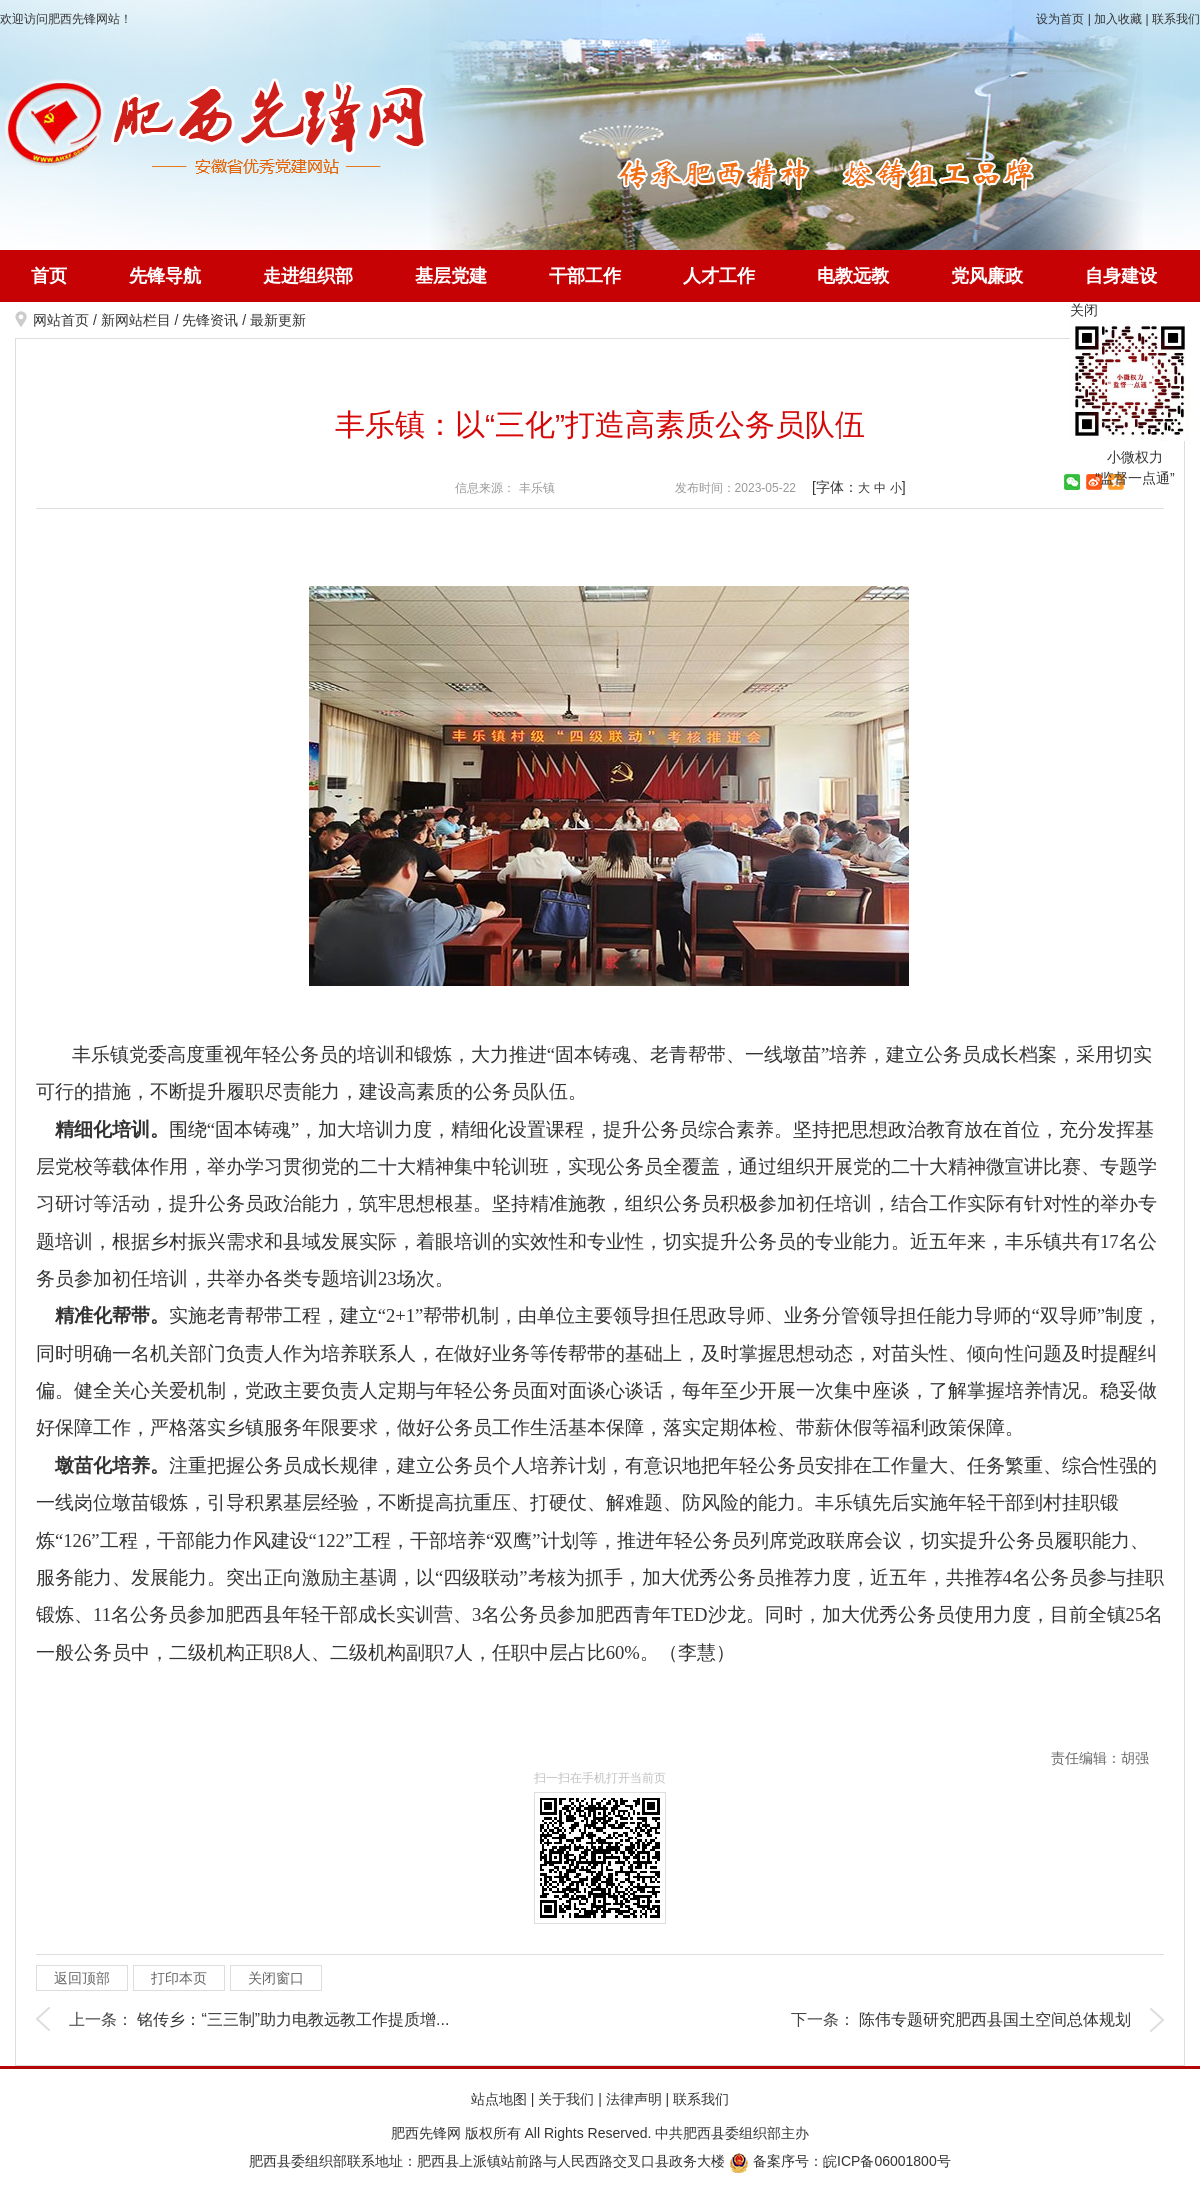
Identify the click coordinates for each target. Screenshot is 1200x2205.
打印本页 (179, 1978)
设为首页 (1060, 19)
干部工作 (585, 276)
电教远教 (853, 276)
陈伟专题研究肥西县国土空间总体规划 (995, 2019)
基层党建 (451, 276)
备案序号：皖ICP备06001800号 (840, 2161)
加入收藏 (1118, 19)
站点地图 (499, 2099)
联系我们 (1176, 19)
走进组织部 (308, 276)
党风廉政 (987, 276)
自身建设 (1121, 276)
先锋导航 (165, 276)
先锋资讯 (210, 320)
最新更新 (278, 320)
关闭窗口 (276, 1978)
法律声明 (634, 2099)
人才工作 (719, 276)
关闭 (1084, 310)
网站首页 (61, 320)
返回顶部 (82, 1978)
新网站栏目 (136, 320)
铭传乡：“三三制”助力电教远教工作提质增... (293, 2019)
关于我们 (566, 2099)
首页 (49, 276)
